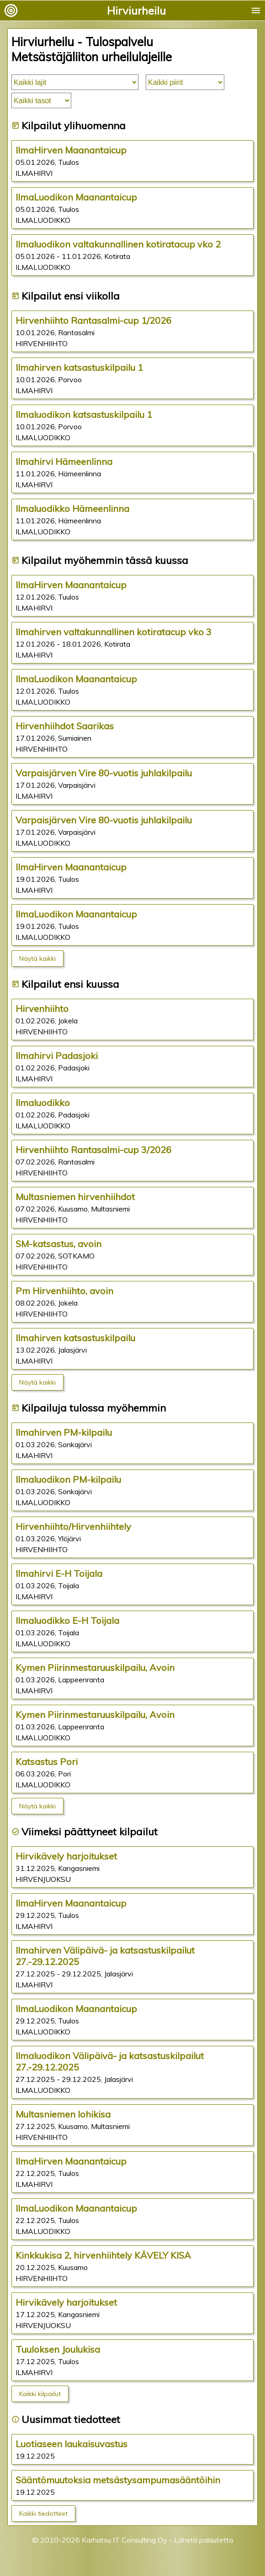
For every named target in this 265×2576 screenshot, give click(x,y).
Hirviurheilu (136, 10)
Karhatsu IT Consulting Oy (124, 2539)
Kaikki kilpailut (40, 2394)
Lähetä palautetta (203, 2539)
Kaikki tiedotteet (43, 2513)
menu (255, 10)
